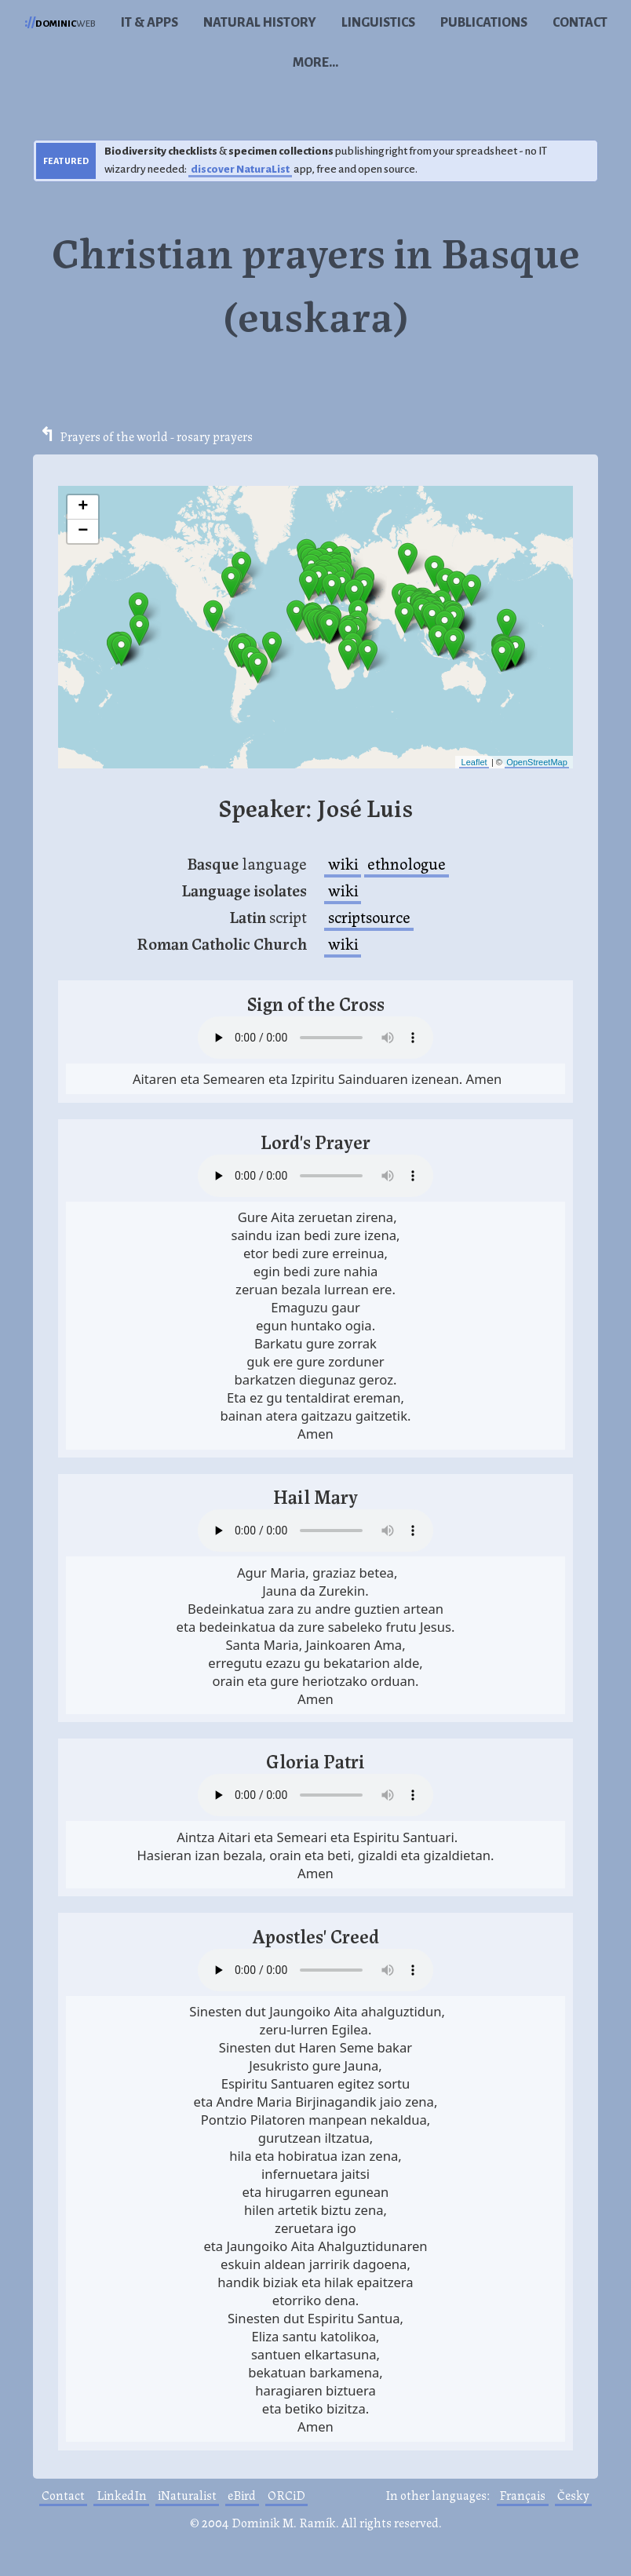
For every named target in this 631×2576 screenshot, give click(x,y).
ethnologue (406, 862)
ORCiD (286, 2495)
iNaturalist (187, 2495)
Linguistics (378, 23)
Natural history (259, 23)
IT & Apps (149, 23)
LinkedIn (122, 2495)
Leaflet (474, 762)
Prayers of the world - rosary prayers (156, 436)
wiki (343, 862)
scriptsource (369, 916)
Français (522, 2495)
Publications (483, 23)
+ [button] (83, 507)
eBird (242, 2495)
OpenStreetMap (536, 762)
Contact (580, 23)
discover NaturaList (240, 169)
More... (315, 63)
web (60, 23)
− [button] (83, 531)
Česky (573, 2495)
